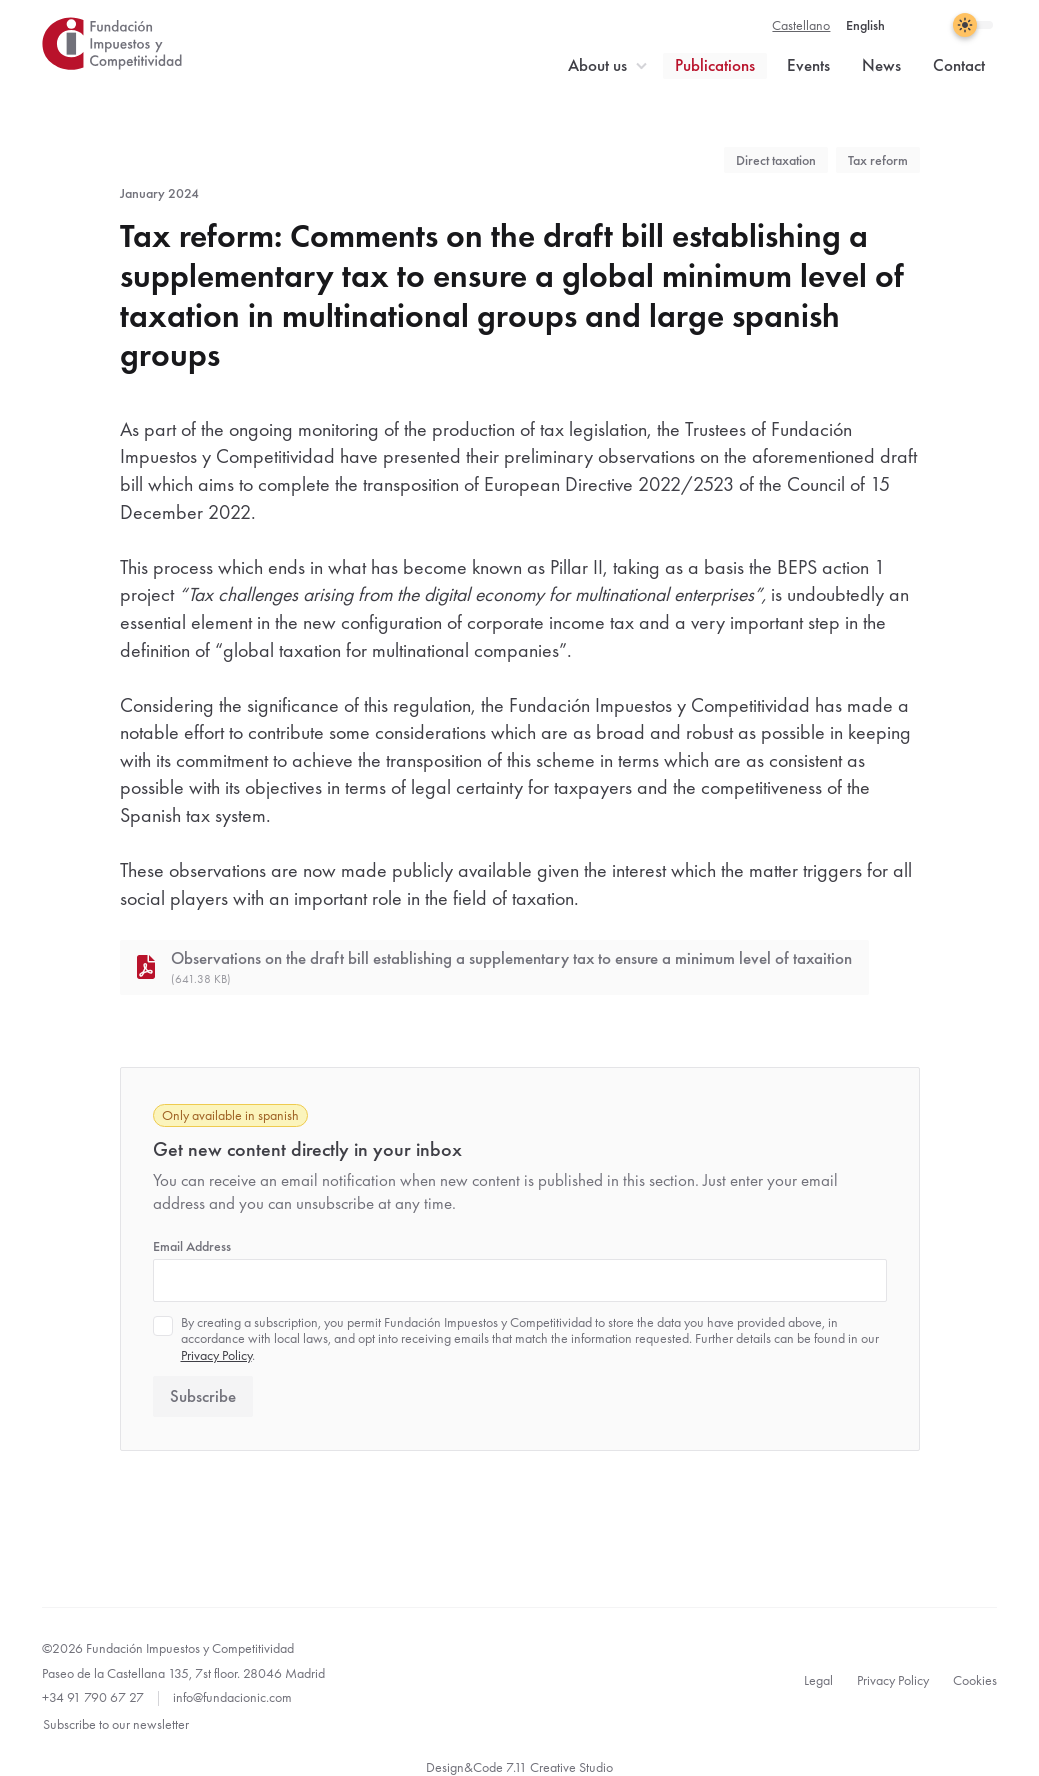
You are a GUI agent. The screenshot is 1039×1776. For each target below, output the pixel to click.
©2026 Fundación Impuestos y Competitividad (168, 1648)
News (881, 65)
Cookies (975, 1680)
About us (597, 65)
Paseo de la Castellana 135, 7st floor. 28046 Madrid (183, 1673)
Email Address (192, 1246)
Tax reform (878, 160)
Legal (818, 1680)
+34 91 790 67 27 (93, 1697)
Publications (715, 65)
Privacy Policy (216, 1355)
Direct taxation (776, 160)
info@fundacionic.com (232, 1697)
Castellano (801, 25)
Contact (959, 65)
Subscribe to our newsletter (116, 1724)
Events (808, 65)
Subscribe (203, 1396)
